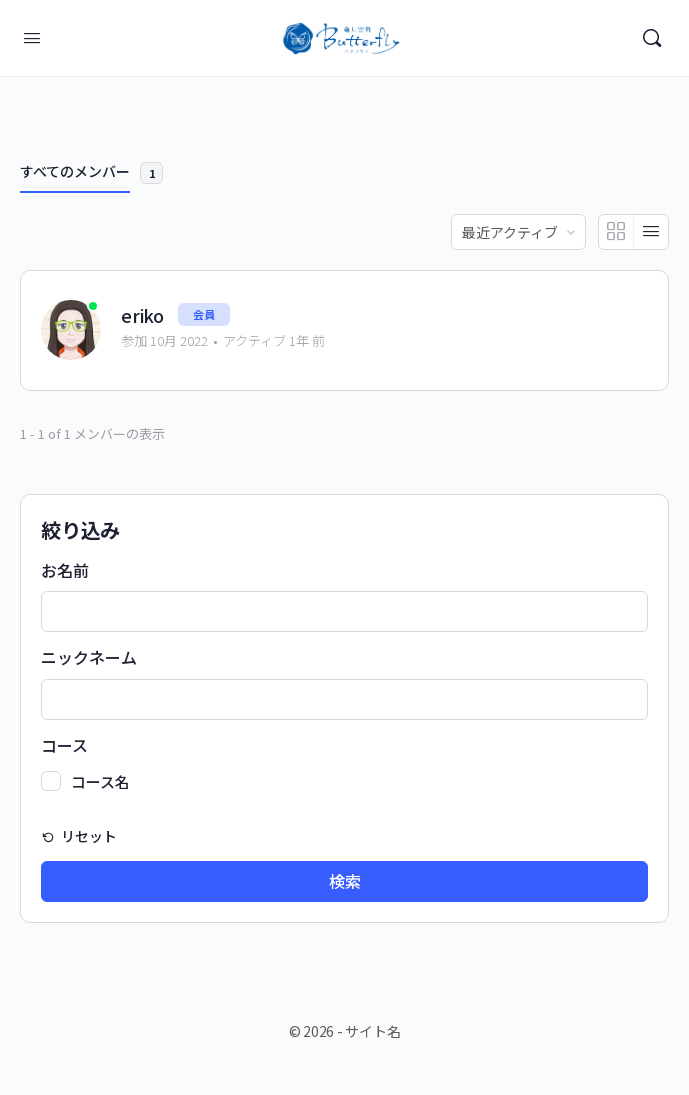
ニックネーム (89, 658)
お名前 (65, 571)
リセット (87, 836)
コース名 (100, 781)
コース (64, 746)
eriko (142, 316)
